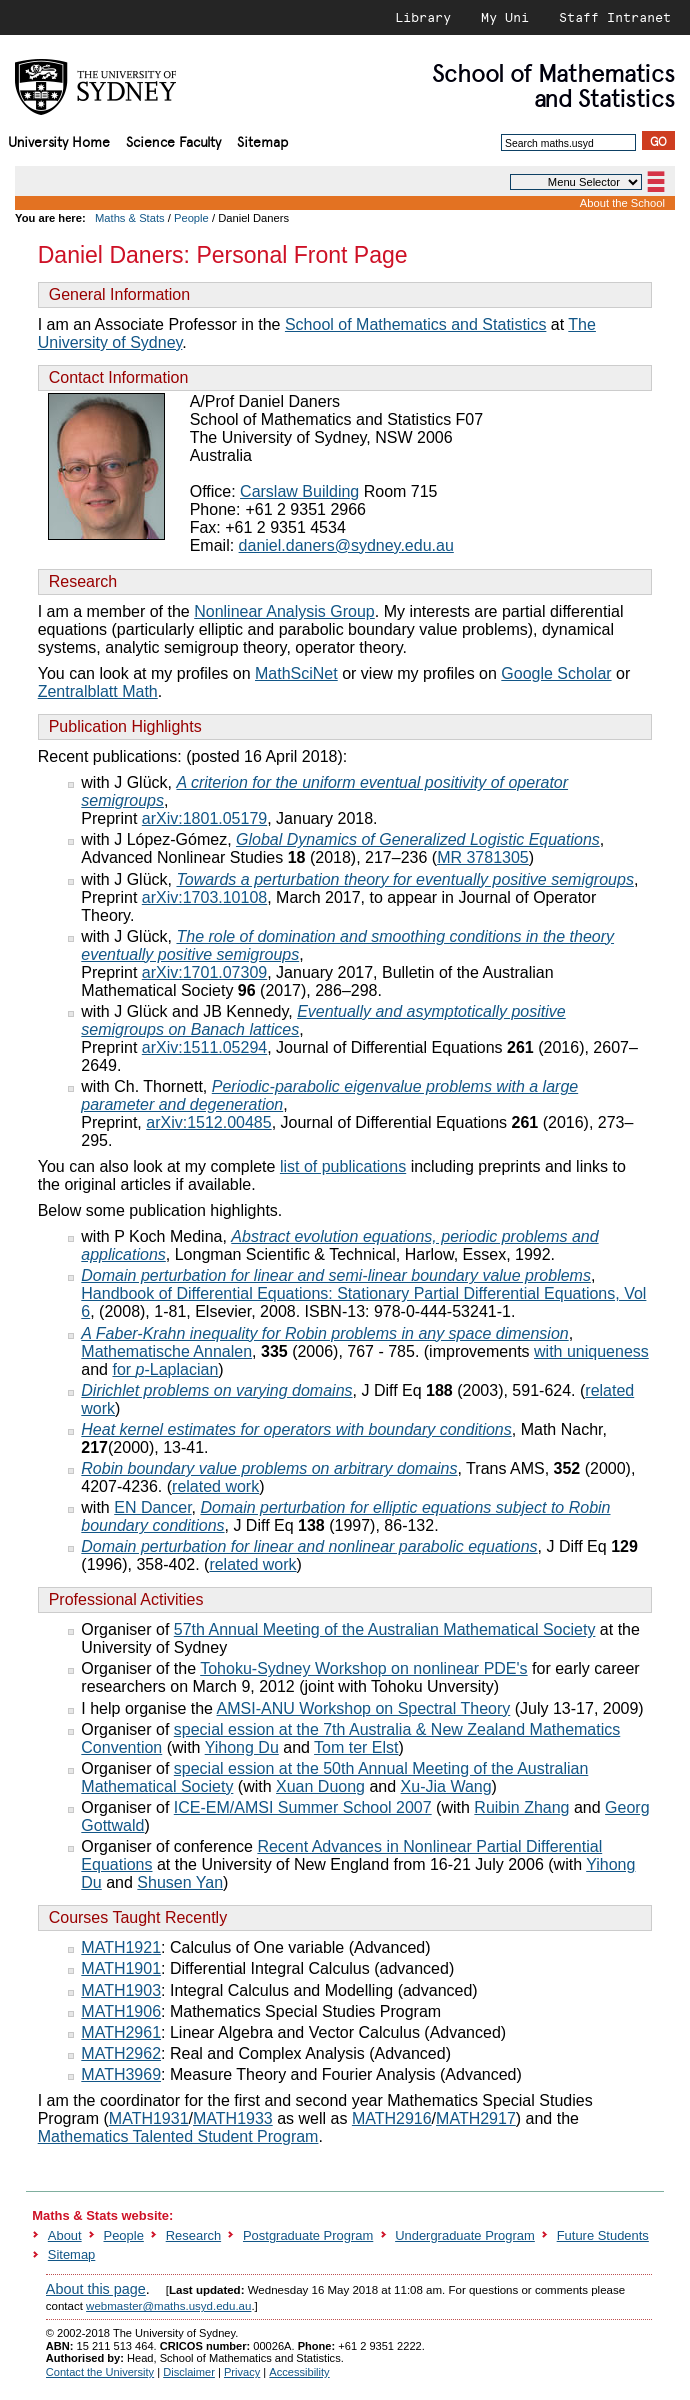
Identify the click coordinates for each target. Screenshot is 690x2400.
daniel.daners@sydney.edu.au (346, 545)
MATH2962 (121, 2053)
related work (215, 1486)
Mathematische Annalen (166, 1351)
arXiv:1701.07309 (204, 972)
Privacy (242, 2372)
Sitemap (262, 140)
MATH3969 (121, 2074)
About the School (622, 203)
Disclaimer (189, 2372)
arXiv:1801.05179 (204, 818)
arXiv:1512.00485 (208, 1122)
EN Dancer (152, 1507)
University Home (59, 140)
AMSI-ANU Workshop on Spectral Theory (364, 1708)
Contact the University (100, 2372)
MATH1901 (121, 1968)
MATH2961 (121, 2032)
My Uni (505, 17)
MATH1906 (121, 2011)
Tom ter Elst (356, 1747)
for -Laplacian (165, 1369)
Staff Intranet (615, 17)
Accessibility (299, 2372)
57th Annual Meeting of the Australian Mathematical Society (385, 1629)
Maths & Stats (130, 218)
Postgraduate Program (308, 2235)
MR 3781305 (483, 857)
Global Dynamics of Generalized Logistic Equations (418, 839)
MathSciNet (296, 673)
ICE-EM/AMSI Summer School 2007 (303, 1807)
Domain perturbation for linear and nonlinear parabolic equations (309, 1546)
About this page (96, 2289)
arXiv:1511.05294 (204, 1047)
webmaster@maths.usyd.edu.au (168, 2306)
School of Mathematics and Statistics (415, 324)
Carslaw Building (299, 491)
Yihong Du (242, 1747)
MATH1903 (121, 1990)
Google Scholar (556, 673)
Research (193, 2235)
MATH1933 (233, 2118)
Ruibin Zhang (521, 1807)
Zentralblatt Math (98, 691)
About (65, 2235)
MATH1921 (121, 1947)
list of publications (343, 1166)
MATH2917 (476, 2118)
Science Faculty (173, 140)
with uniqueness (591, 1351)
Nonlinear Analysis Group (284, 611)
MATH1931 (149, 2118)
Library (423, 17)
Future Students (603, 2235)
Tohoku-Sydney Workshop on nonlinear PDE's (363, 1668)
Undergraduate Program (465, 2235)
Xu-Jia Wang (446, 1786)
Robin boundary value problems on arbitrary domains (269, 1468)
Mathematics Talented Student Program (178, 2136)
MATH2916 (392, 2118)
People (191, 218)
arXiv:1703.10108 (204, 897)
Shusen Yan (180, 1882)
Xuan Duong (320, 1786)
